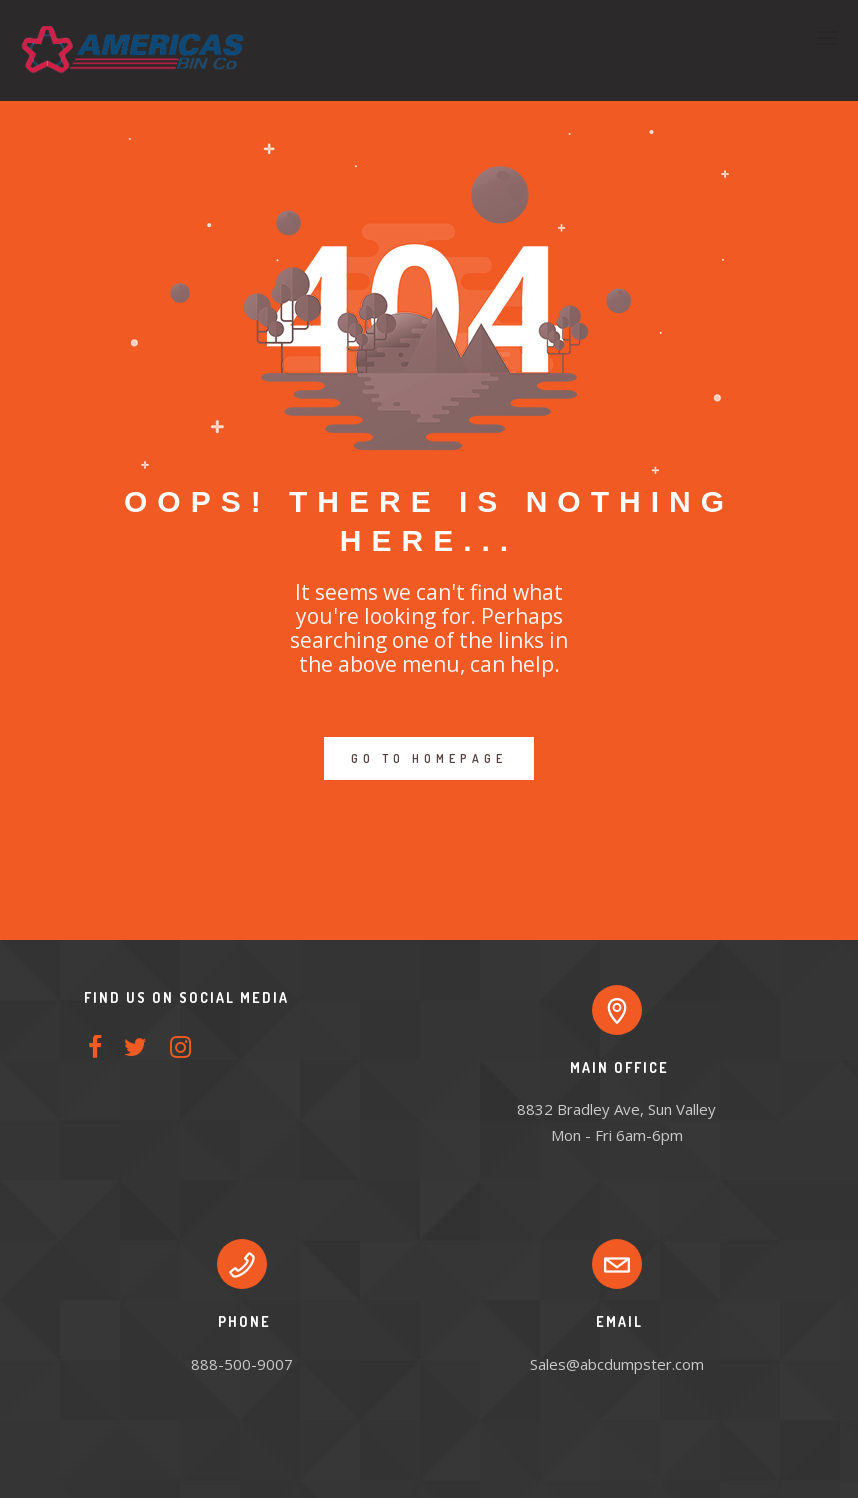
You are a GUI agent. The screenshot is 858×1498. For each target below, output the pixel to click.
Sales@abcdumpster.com (617, 1364)
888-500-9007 (242, 1364)
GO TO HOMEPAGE (429, 758)
